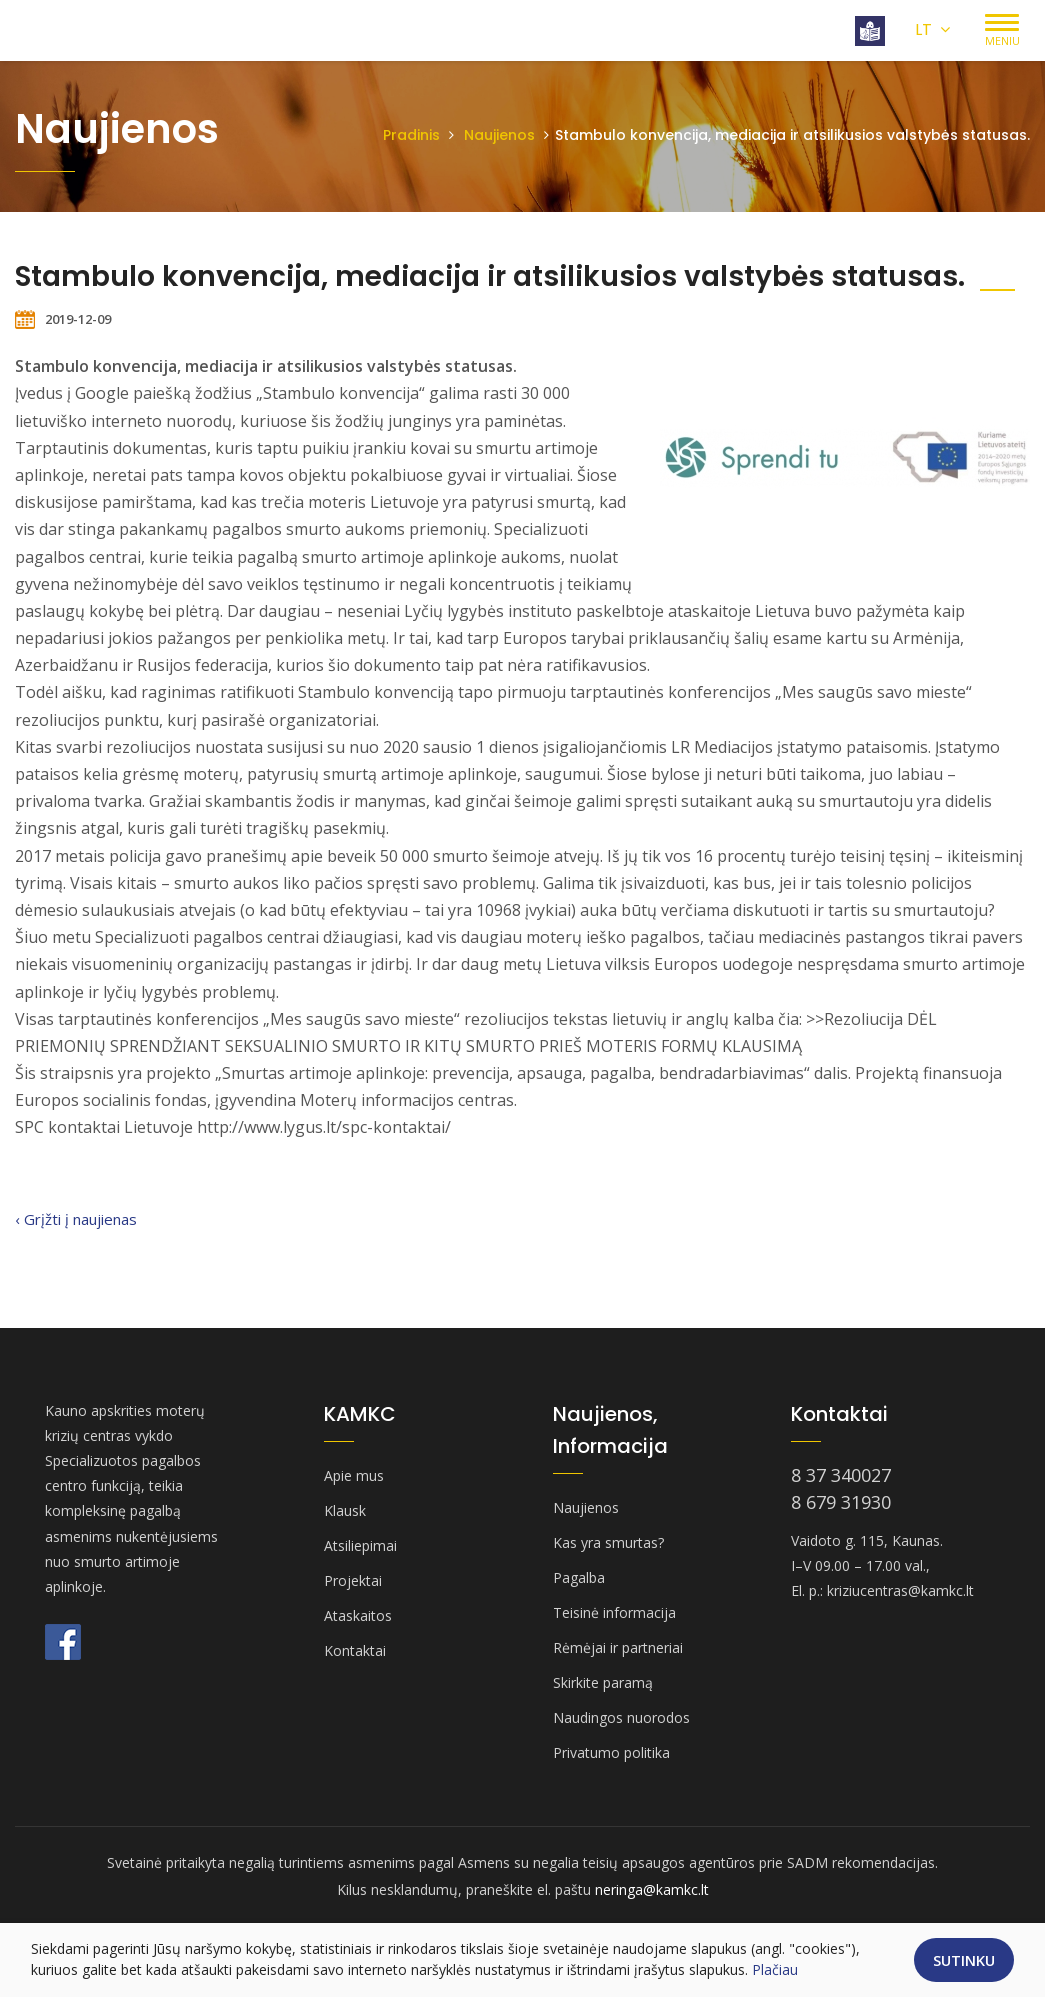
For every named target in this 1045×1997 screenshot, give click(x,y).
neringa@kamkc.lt (652, 1889)
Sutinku (964, 1960)
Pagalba (579, 1577)
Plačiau (775, 1969)
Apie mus (354, 1475)
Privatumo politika (611, 1752)
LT (932, 29)
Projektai (353, 1580)
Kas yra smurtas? (608, 1542)
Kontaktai (355, 1650)
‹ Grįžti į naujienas (76, 1219)
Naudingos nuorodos (621, 1717)
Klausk (345, 1510)
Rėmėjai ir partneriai (618, 1647)
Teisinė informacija (614, 1612)
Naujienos (499, 135)
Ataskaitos (358, 1615)
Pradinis (411, 135)
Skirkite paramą (603, 1682)
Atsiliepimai (360, 1545)
